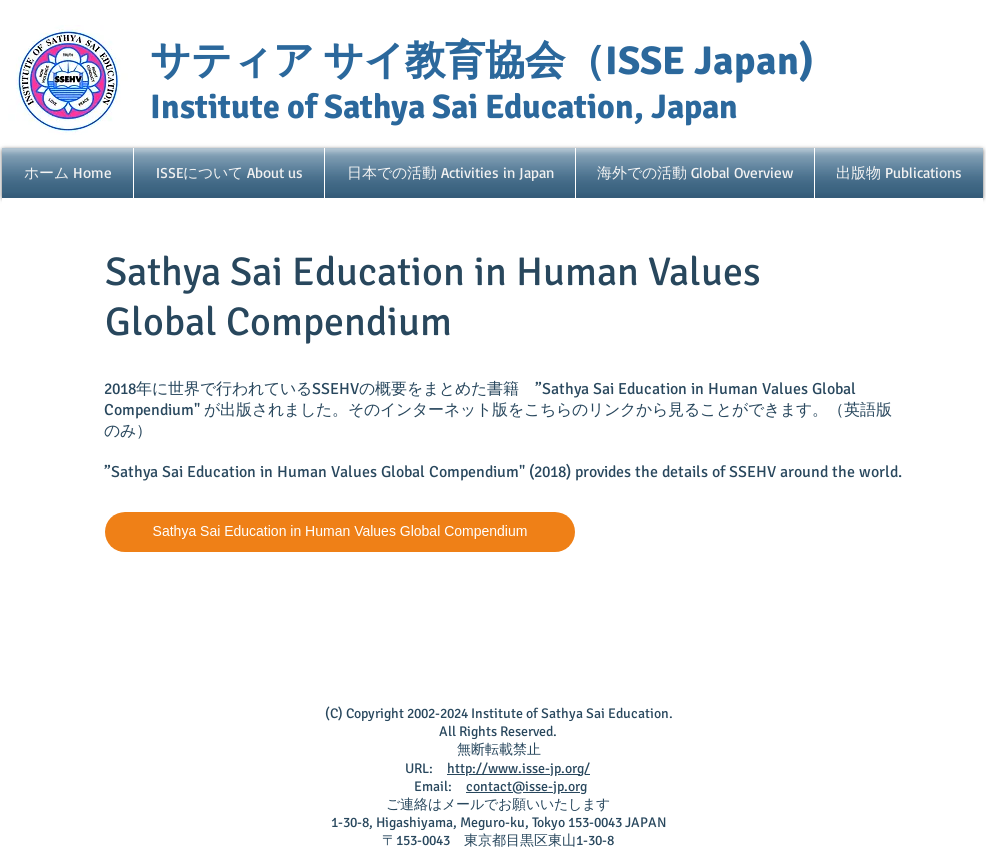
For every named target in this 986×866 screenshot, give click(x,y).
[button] (229, 173)
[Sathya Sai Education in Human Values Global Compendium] (340, 532)
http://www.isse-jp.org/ (518, 768)
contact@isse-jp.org (526, 786)
